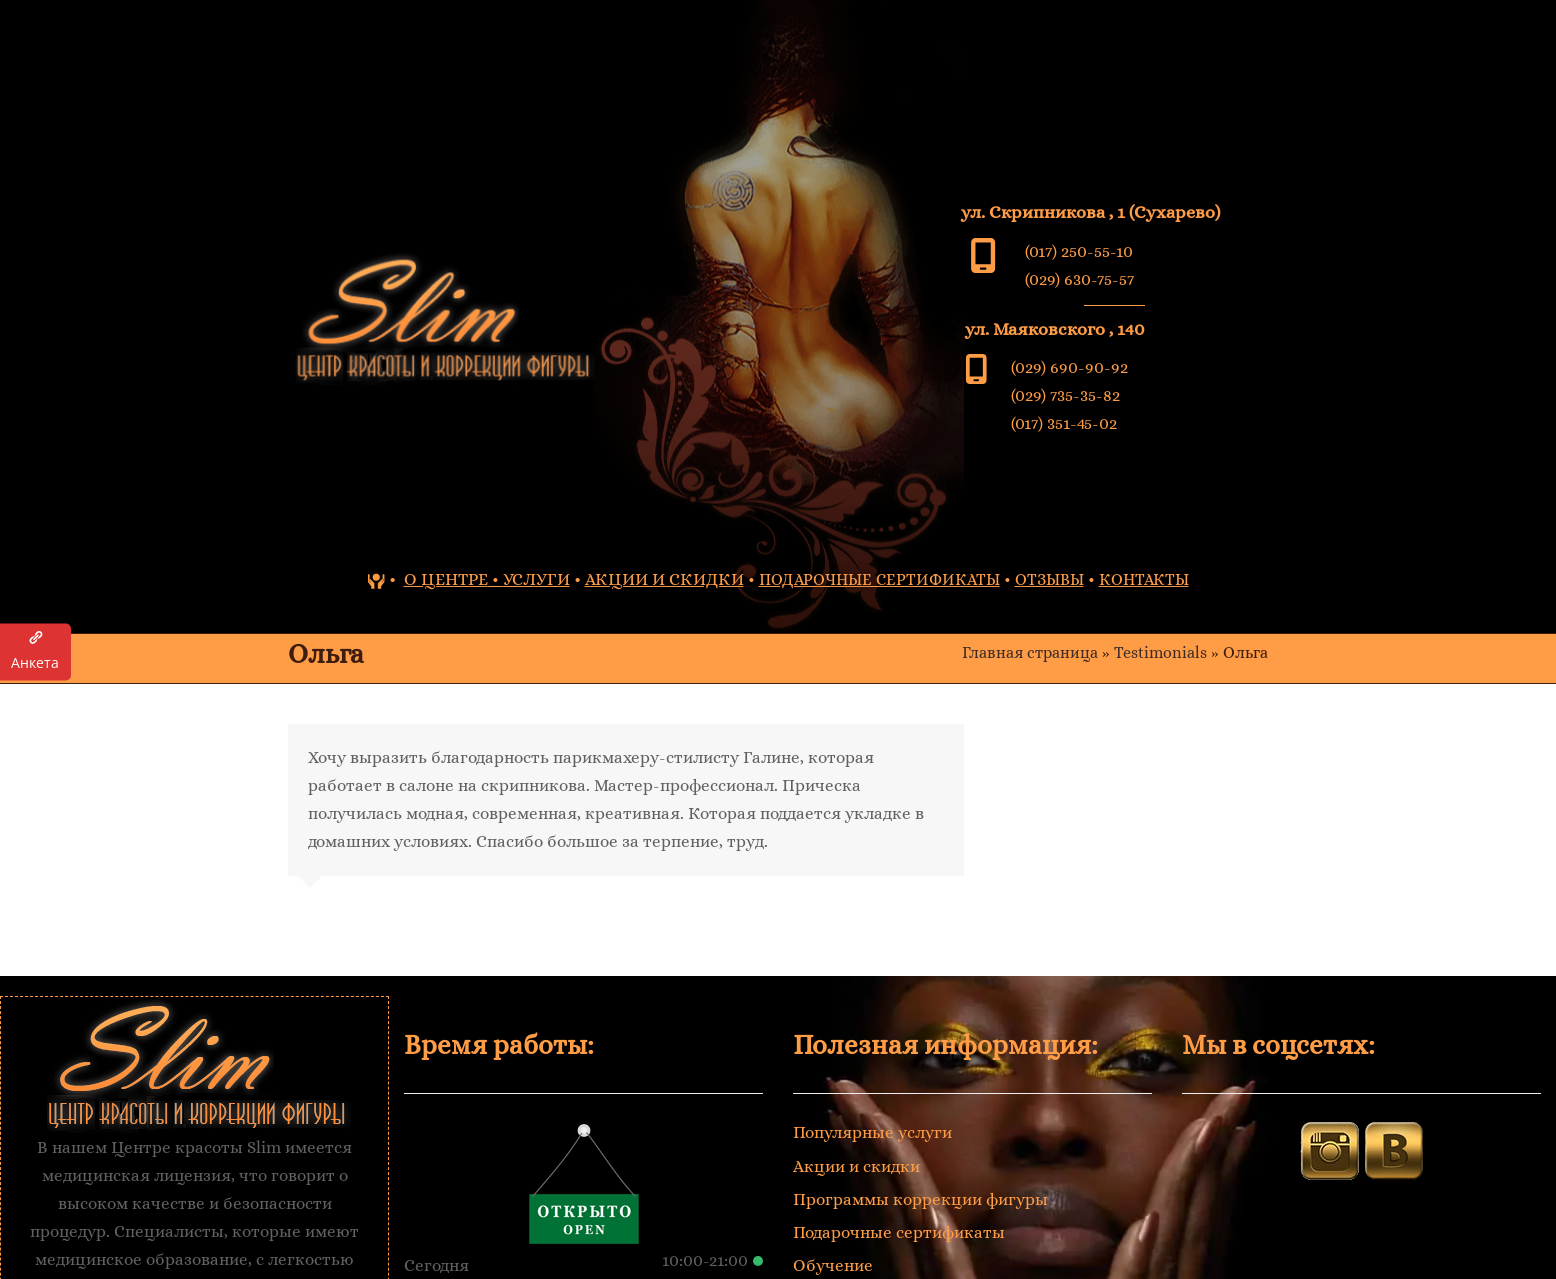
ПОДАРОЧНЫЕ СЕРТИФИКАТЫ (879, 579)
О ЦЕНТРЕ (446, 579)
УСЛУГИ (536, 579)
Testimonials (1160, 653)
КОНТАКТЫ (1144, 579)
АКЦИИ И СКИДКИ (664, 579)
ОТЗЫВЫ (1049, 579)
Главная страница (1030, 653)
